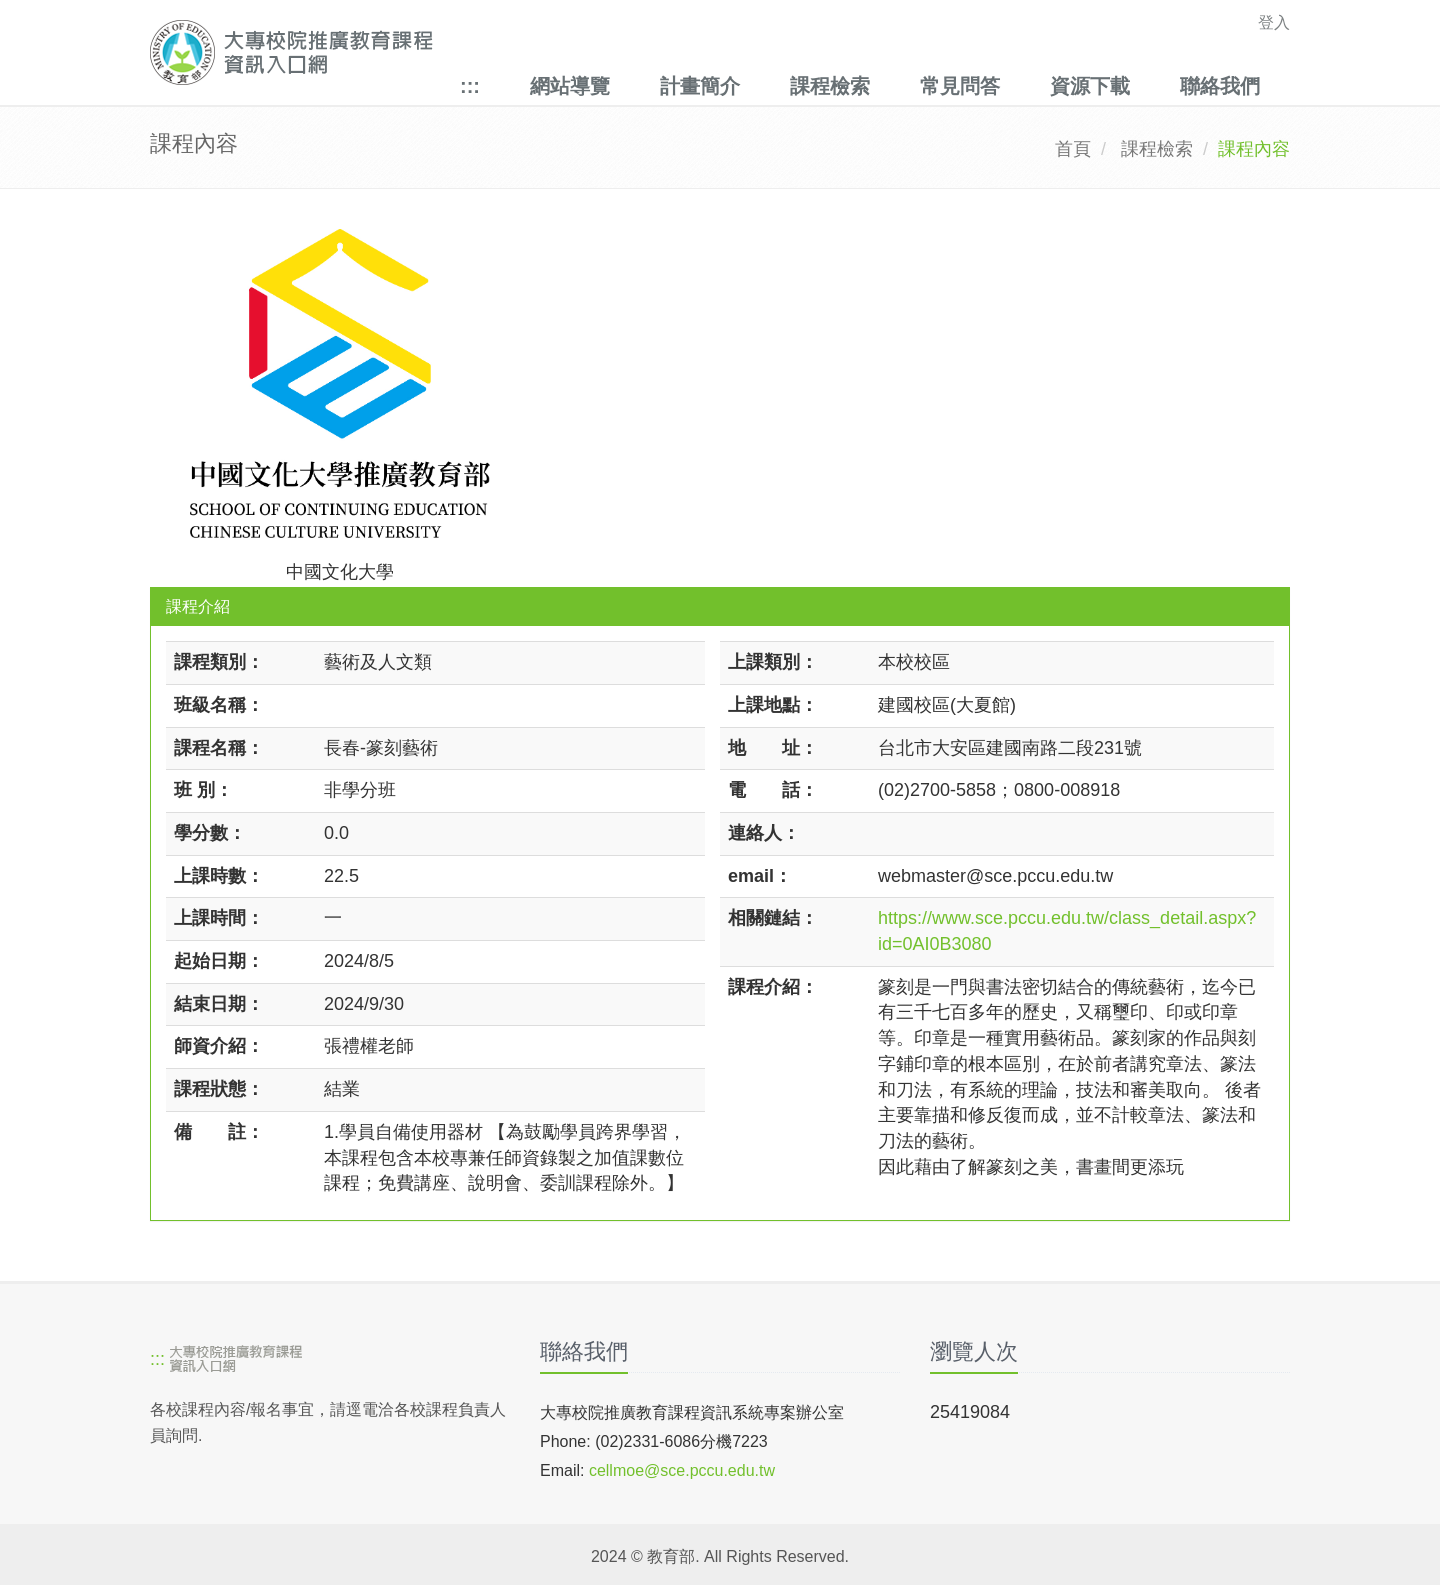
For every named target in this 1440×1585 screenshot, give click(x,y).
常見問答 (960, 86)
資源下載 (1090, 86)
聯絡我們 (1220, 86)
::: (470, 86)
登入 (1274, 22)
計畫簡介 (700, 86)
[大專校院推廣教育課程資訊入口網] (609, 52)
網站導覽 (570, 86)
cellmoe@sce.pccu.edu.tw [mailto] (682, 1470)
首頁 (1073, 149)
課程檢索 (830, 86)
